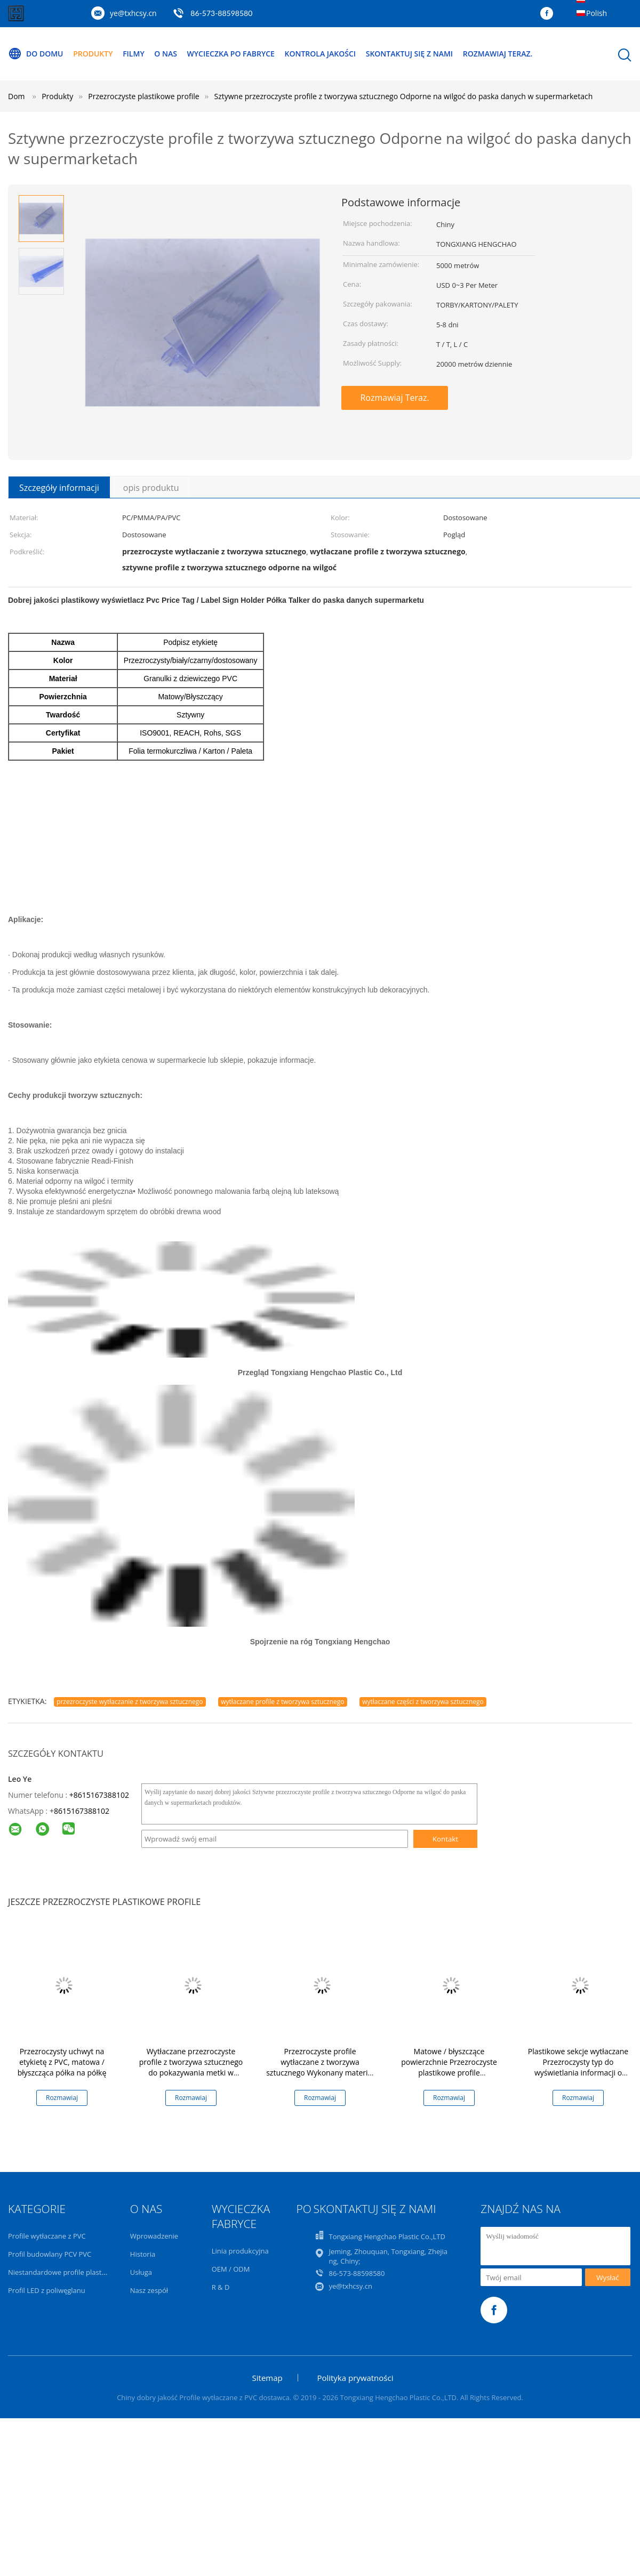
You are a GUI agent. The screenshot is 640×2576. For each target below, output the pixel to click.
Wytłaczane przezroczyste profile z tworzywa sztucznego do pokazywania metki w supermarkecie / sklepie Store (191, 2067)
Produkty (93, 54)
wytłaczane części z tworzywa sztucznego (423, 1701)
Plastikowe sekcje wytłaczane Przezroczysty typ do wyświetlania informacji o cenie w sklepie (578, 2067)
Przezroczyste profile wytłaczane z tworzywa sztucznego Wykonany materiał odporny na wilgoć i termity (320, 2067)
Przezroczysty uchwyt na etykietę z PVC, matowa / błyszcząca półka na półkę (62, 2062)
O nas (165, 54)
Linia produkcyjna (240, 2251)
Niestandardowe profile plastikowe (64, 2272)
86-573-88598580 (221, 13)
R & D (221, 2287)
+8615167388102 (99, 1795)
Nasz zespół (149, 2290)
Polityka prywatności (355, 2377)
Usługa (141, 2272)
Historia (142, 2254)
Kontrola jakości (320, 54)
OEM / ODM (231, 2269)
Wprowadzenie (154, 2236)
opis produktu (151, 488)
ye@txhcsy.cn (133, 13)
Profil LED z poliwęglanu (46, 2290)
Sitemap (267, 2377)
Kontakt (445, 1839)
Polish (596, 13)
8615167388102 (81, 1811)
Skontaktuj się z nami (409, 54)
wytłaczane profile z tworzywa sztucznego (282, 1701)
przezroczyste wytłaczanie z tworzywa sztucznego (130, 1701)
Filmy (134, 54)
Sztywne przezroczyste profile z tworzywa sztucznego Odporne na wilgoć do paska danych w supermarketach (403, 96)
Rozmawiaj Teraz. (498, 54)
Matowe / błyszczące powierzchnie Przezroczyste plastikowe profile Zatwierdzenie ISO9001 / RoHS (448, 2067)
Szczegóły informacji (59, 488)
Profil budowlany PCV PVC (49, 2254)
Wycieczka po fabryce (231, 54)
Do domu (35, 53)
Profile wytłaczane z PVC (47, 2236)
